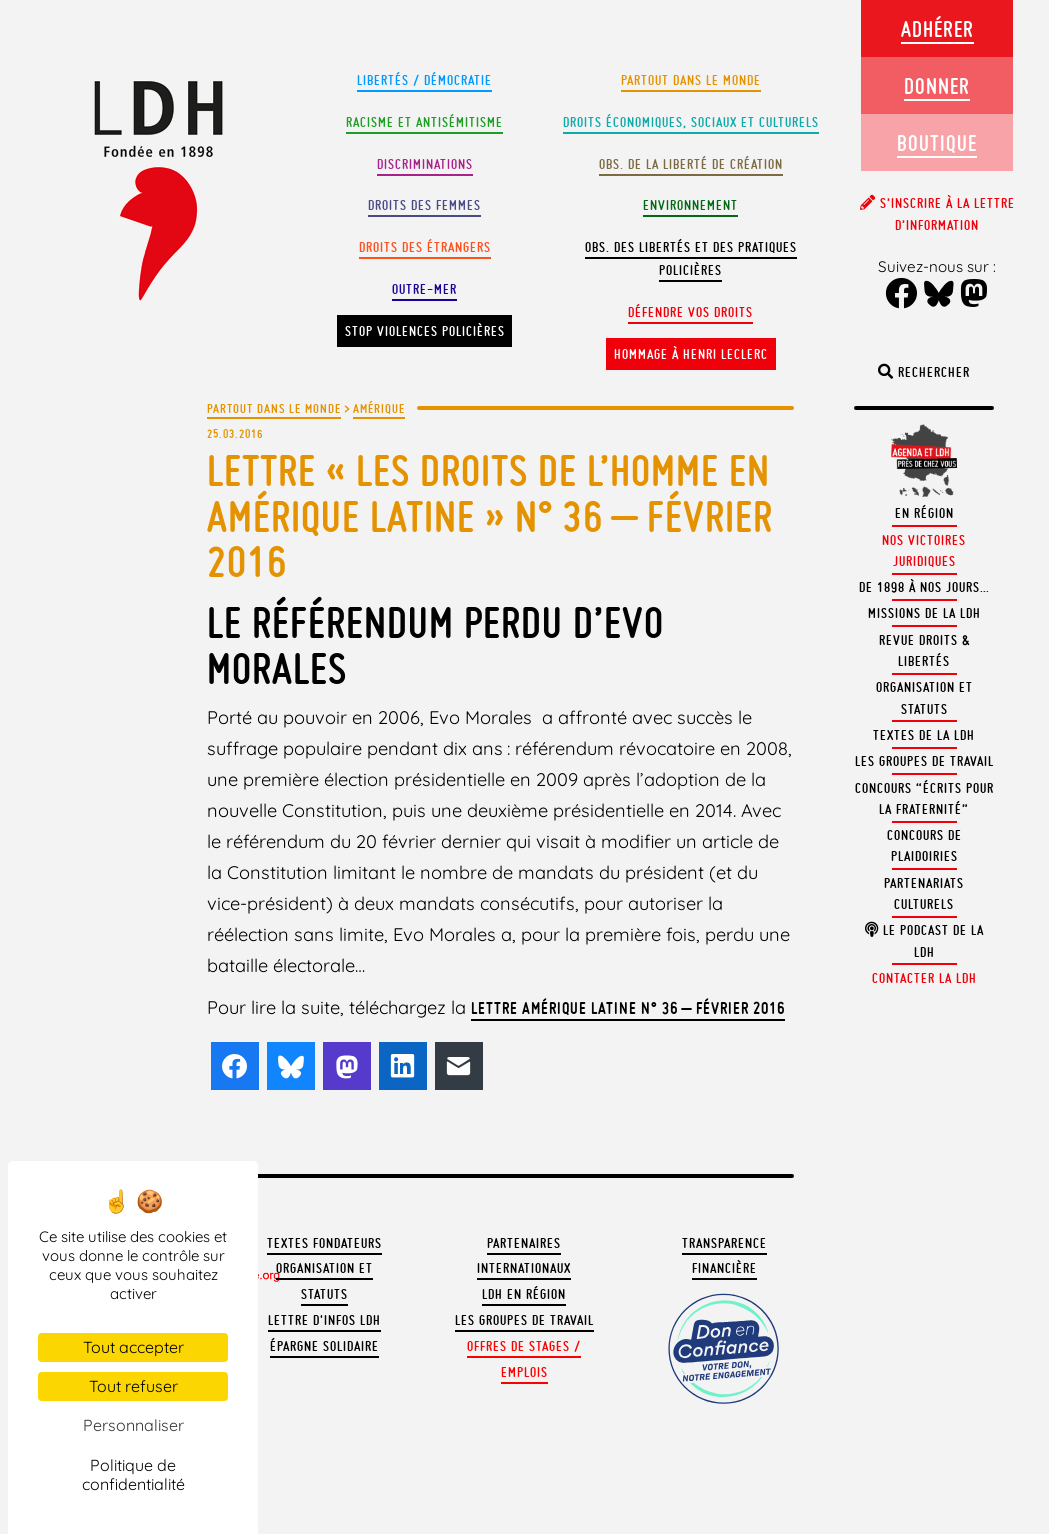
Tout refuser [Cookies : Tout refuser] (133, 1386)
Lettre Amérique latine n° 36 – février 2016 (628, 1008)
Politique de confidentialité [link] (133, 1474)
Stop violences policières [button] (425, 331)
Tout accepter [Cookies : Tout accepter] (133, 1347)
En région (924, 513)
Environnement (690, 205)
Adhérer (937, 28)
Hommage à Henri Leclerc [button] (691, 354)
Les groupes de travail (524, 1320)
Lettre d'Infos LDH (324, 1320)
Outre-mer (424, 289)
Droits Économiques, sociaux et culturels (691, 122)
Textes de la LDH (924, 735)
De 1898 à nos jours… (924, 587)
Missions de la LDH (924, 613)
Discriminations (425, 164)
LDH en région (524, 1294)
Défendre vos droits (690, 312)
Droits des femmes (424, 205)
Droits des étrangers (425, 247)
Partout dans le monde (691, 80)
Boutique (937, 142)
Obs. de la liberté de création (691, 164)
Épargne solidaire (324, 1346)
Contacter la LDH (924, 978)
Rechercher (924, 372)
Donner (937, 85)
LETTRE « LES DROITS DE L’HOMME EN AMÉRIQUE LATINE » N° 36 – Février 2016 (490, 516)
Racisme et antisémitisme (424, 122)
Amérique (379, 408)
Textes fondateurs (324, 1243)
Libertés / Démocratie (424, 80)
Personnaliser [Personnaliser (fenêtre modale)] (133, 1425)
